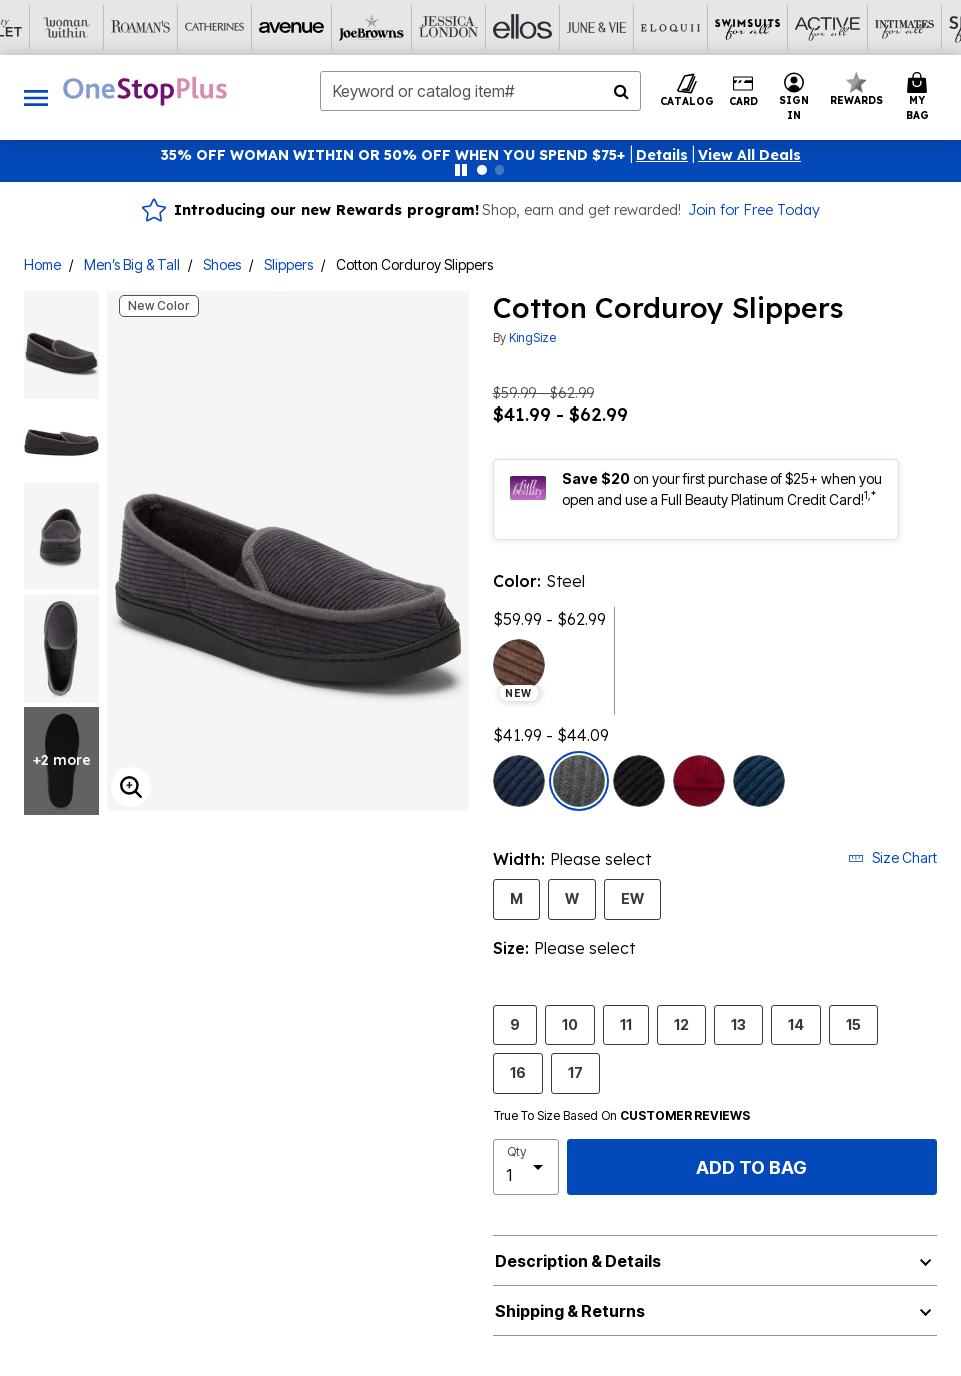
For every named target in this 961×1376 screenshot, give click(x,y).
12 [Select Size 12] (681, 1024)
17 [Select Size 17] (575, 1072)
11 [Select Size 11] (626, 1024)
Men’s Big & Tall (132, 264)
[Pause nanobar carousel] (461, 170)
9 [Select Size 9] (515, 1024)
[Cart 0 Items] (920, 97)
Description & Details (578, 1261)
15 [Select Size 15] (853, 1024)
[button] (662, 155)
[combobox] (480, 91)
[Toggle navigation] (36, 97)
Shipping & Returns (570, 1311)
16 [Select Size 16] (518, 1072)
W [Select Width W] (572, 898)
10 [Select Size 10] (570, 1024)
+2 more (62, 760)
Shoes (222, 264)
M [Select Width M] (516, 898)
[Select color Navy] (759, 781)
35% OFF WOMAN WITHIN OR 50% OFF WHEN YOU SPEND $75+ (394, 155)
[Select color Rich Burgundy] (699, 781)
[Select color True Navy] (519, 781)
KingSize (532, 337)
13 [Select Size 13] (738, 1024)
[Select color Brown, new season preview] (519, 665)
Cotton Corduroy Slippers (414, 264)
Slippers (288, 264)
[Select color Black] (639, 781)
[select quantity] (526, 1167)
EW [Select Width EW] (632, 898)
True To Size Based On (622, 1116)
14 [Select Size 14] (796, 1024)
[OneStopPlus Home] (145, 91)
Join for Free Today (754, 210)
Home (42, 264)
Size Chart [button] (892, 857)
